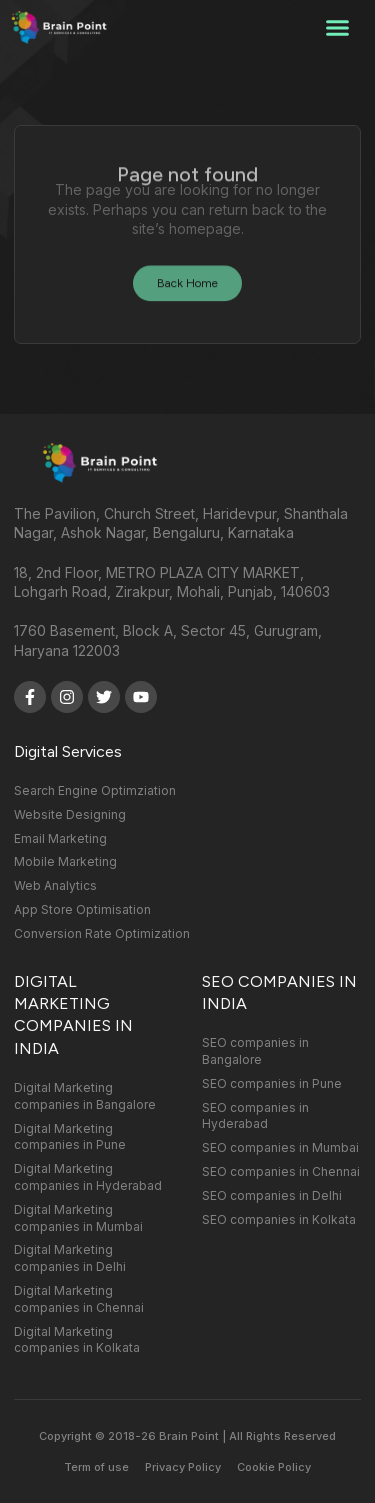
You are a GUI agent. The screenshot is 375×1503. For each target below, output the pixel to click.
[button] (338, 28)
